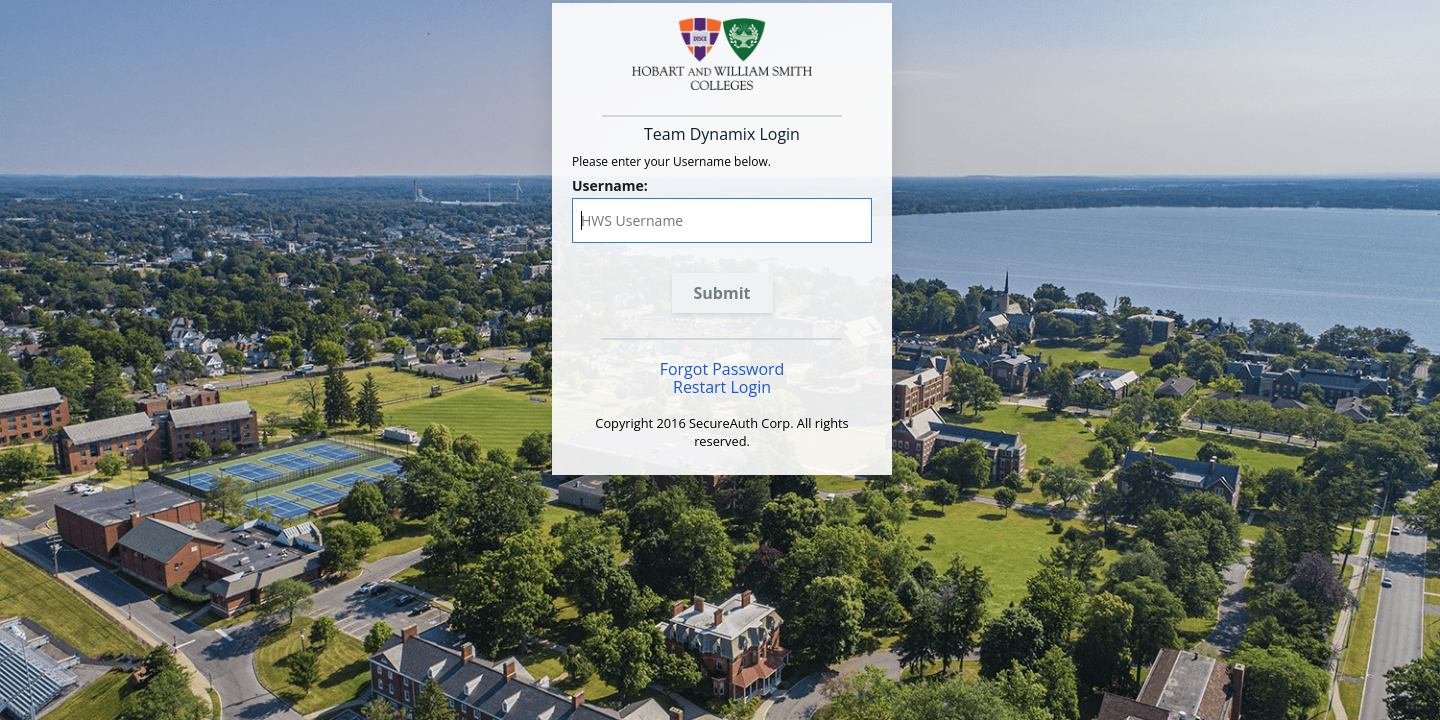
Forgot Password (722, 369)
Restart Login (722, 387)
